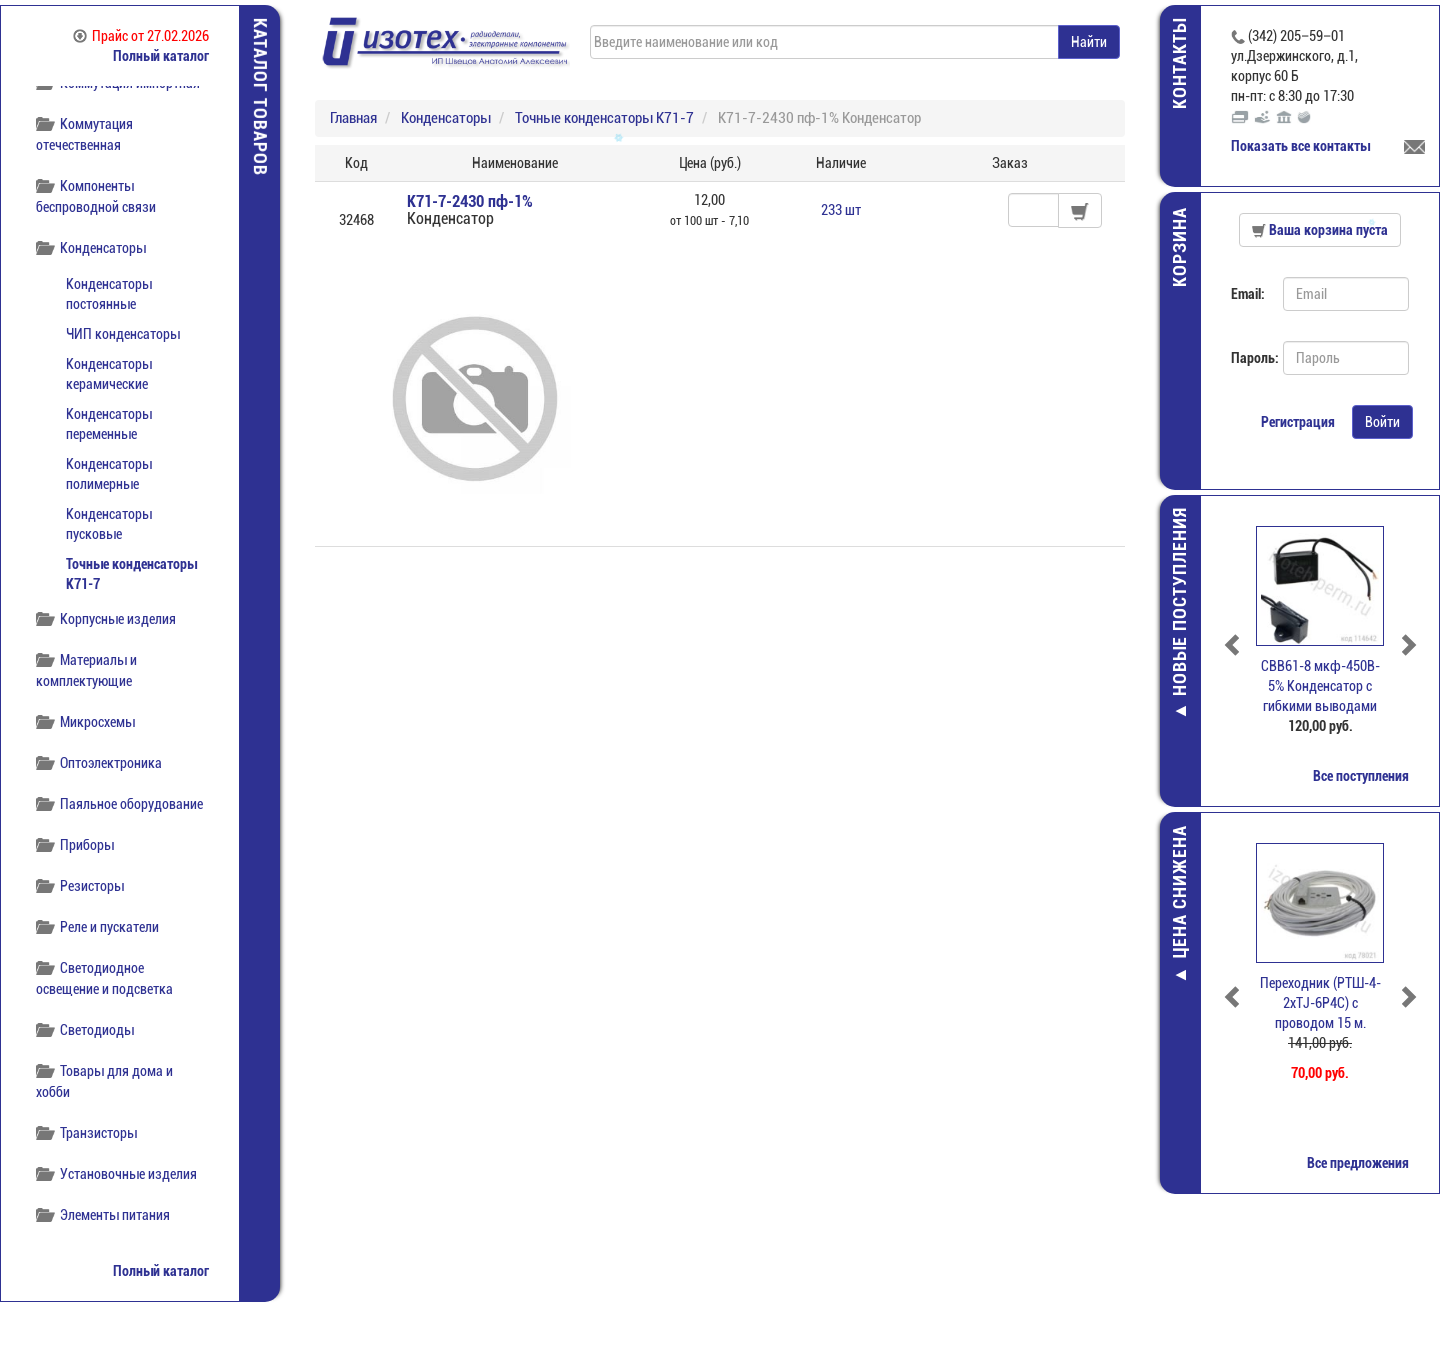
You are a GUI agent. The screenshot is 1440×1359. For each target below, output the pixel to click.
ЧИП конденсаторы (123, 334)
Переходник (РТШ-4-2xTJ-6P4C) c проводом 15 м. (1320, 1003)
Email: (1248, 294)
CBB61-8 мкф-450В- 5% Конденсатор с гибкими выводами (1320, 686)
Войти (1382, 422)
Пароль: (1249, 358)
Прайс (141, 36)
